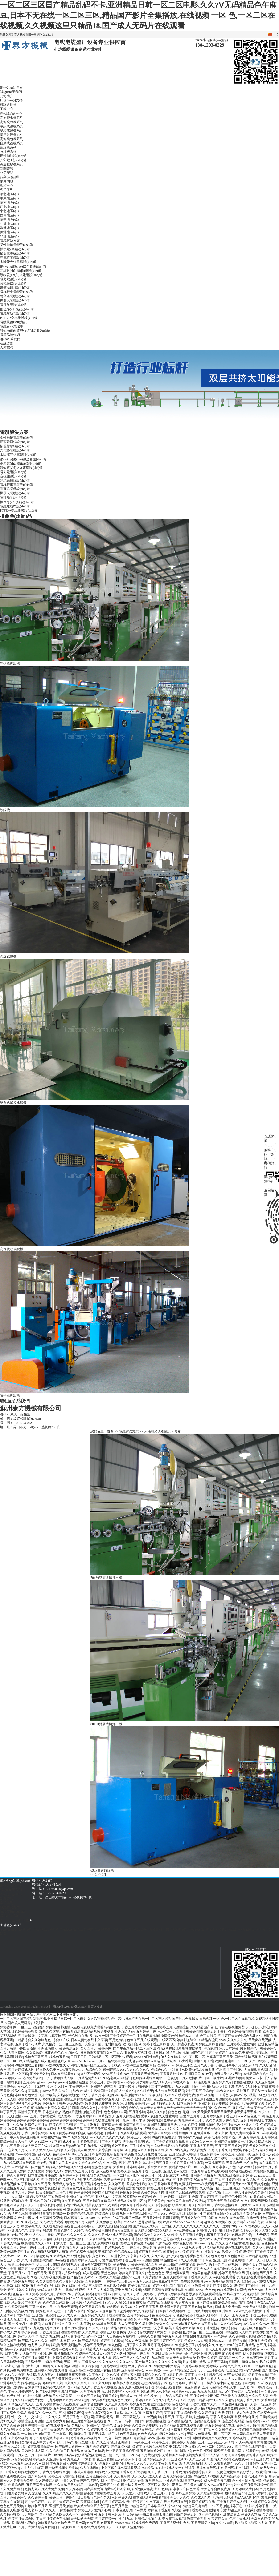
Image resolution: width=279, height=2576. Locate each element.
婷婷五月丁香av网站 (104, 2082)
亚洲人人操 (143, 2099)
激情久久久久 (151, 2374)
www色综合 (165, 2031)
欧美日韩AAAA (125, 2222)
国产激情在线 (177, 2421)
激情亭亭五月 (130, 2277)
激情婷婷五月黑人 (156, 2459)
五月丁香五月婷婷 (228, 2146)
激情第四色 (74, 2429)
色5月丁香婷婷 (202, 2196)
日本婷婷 (185, 2269)
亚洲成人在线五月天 (15, 2319)
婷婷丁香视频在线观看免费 (152, 2446)
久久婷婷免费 (38, 2497)
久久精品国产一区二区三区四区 (117, 2175)
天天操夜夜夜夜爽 (184, 2044)
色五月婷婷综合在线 (220, 2425)
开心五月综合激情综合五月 (49, 2438)
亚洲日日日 (192, 2074)
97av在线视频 (204, 2180)
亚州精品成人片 (211, 2086)
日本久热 (11, 2353)
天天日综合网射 (159, 2205)
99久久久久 (53, 2417)
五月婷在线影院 (193, 2366)
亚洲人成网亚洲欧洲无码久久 (208, 2298)
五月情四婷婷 (51, 2180)
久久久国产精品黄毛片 (231, 2243)
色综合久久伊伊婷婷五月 (231, 2091)
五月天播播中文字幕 (33, 2035)
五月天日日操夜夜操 (39, 2205)
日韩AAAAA (73, 2298)
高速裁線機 (85, 1929)
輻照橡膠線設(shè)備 (15, 253)
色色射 (36, 2349)
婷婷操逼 (239, 2341)
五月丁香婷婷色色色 (92, 2184)
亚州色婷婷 (219, 2336)
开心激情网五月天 (259, 2273)
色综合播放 (26, 2218)
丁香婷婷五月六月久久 (148, 2400)
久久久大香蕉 (15, 2374)
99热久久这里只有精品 (55, 2031)
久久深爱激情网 (16, 2307)
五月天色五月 (24, 2455)
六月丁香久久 (157, 2213)
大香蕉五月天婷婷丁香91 (18, 2247)
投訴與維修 (8, 104)
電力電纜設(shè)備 (13, 279)
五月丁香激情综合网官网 (36, 2527)
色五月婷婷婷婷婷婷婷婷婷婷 (226, 2209)
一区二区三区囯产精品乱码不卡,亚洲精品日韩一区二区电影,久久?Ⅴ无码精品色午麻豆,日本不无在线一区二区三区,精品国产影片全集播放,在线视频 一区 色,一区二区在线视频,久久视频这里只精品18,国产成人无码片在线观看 (138, 15)
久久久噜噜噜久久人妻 (52, 2281)
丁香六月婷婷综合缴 (54, 2472)
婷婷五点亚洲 (121, 2446)
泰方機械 (96, 2006)
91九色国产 (215, 2192)
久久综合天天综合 (28, 2158)
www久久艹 (26, 2086)
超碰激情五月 (90, 2141)
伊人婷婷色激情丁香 (36, 2434)
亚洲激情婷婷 (234, 2078)
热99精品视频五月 (177, 2196)
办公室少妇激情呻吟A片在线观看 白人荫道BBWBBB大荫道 (128, 2230)
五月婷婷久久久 (92, 2315)
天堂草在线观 (18, 2213)
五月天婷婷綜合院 (66, 2502)
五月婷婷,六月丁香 (128, 2459)
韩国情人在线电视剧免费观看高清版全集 (90, 2027)
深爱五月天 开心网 (227, 2451)
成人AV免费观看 (51, 2222)
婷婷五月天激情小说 (236, 2154)
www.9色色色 (205, 2290)
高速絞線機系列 (11, 122)
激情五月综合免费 (113, 2332)
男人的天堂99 (246, 2413)
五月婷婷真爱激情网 (241, 2044)
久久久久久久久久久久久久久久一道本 (201, 2226)
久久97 (26, 2260)
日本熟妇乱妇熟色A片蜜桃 (62, 2112)
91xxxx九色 (260, 2269)
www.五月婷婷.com (115, 2074)
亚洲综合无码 (125, 2031)
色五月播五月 (232, 2129)
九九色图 (91, 2485)
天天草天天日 (185, 2302)
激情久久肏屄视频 (97, 2298)
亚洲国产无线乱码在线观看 (185, 2192)
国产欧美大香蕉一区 (70, 2446)
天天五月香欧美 (212, 2370)
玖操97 (270, 2222)
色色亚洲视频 (203, 2451)
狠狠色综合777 (235, 2493)
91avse (215, 2319)
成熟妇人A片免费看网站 (150, 2497)
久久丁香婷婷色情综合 (82, 2480)
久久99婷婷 (257, 2061)
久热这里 (252, 2180)
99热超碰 (88, 2459)
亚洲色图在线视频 (128, 2290)
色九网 (33, 2345)
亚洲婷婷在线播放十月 (230, 2141)
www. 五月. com (139, 2281)
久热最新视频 (10, 2285)
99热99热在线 (56, 2065)
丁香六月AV (240, 2298)
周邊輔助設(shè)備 (13, 156)
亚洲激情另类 (136, 2188)
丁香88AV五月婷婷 (181, 2493)
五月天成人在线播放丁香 (136, 2387)
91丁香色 (222, 2095)
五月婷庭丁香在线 (255, 2374)
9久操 (176, 2510)
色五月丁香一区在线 (147, 2171)
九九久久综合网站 (185, 2086)
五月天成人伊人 (68, 2315)
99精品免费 (19, 2235)
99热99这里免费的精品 (139, 2065)
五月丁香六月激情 (111, 2514)
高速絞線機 (67, 1929)
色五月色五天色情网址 (227, 2256)
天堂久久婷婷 (10, 2425)
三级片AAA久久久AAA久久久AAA (108, 2362)
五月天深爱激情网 (39, 2485)
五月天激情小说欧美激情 (18, 2048)
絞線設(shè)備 (235, 1929)
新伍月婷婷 (110, 2396)
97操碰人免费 (46, 2069)
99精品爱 (230, 2332)
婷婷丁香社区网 (195, 2374)
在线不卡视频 (90, 2074)
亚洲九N (204, 2103)
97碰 (25, 2285)
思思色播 (215, 2374)
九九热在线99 (207, 2391)
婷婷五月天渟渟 (138, 2137)
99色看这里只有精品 (139, 2379)
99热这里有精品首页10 (58, 2396)
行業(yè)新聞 (9, 177)
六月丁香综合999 (140, 2366)
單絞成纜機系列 (11, 126)
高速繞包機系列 (11, 139)
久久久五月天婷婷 (13, 2171)
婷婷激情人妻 (31, 2383)
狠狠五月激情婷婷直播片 (223, 2099)
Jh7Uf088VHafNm (97, 2218)
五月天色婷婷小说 (38, 2502)
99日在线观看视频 (158, 2408)
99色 (219, 2345)
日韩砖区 (111, 2133)
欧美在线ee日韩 (243, 2459)
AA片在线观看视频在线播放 (182, 2048)
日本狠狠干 (254, 2357)
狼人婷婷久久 (125, 2091)
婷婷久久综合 (109, 2277)
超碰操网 (142, 2086)
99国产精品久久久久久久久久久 (126, 2069)
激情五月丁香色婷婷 (258, 2252)
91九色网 (114, 2345)
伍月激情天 (33, 2362)
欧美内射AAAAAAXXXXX (182, 2222)
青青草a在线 (193, 2480)
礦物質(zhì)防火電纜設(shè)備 (21, 275)
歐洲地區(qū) (9, 228)
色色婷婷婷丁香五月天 (192, 2315)
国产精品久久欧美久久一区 (59, 2514)
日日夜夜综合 (66, 2527)
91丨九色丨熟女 (109, 2438)
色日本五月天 (241, 2235)
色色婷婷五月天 (163, 2315)
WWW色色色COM (251, 2116)
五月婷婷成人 (63, 2408)
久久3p (18, 2124)
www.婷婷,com (10, 2078)
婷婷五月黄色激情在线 (136, 2243)
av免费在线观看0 (255, 2307)
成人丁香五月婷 (93, 2095)
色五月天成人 (239, 2518)
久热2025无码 (102, 2408)
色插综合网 (16, 2485)
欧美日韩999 (103, 2252)
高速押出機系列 (11, 118)
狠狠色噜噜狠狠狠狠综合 (47, 2213)
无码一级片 (72, 2362)
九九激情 (157, 2357)
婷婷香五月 (166, 2417)
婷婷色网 (104, 2048)
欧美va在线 (129, 2307)
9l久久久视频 (187, 2260)
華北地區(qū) (9, 194)
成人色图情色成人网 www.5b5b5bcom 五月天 (74, 2061)
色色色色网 (269, 2243)
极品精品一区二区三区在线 (202, 2332)
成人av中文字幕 (110, 2196)
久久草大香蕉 (262, 2247)
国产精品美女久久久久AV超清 (155, 2235)
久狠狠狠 (113, 2095)
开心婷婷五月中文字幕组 (144, 2502)
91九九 (128, 2518)
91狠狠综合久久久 (83, 2108)
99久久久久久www (256, 2324)
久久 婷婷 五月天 (187, 2252)
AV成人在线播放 (49, 2290)
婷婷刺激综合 (187, 2040)
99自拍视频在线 (179, 2451)
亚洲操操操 (124, 2129)
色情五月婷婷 (130, 2192)
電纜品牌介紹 (10, 335)
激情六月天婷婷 (22, 2192)
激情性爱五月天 (29, 2112)
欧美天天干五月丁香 (119, 2180)
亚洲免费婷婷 (39, 2074)
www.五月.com (19, 2463)
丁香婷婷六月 (79, 2086)
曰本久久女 (219, 2133)
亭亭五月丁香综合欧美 (180, 2413)
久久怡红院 (242, 2281)
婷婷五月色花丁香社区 (160, 2061)
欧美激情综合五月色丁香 (54, 2192)
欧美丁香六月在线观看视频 (32, 2408)
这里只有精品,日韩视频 (25, 2129)
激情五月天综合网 (85, 2366)
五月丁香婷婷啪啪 (189, 2031)
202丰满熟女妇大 (74, 2137)
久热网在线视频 (68, 2095)
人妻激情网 (16, 2052)
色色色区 (162, 2429)
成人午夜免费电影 (52, 2277)
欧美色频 (97, 2319)
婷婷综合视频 (105, 2213)
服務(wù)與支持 (11, 100)
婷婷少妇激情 (263, 2332)
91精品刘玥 (106, 2116)
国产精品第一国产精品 (27, 2167)
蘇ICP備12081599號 (65, 2006)
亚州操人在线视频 (234, 2396)
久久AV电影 (224, 2523)
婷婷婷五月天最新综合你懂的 (255, 2485)
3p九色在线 (134, 2061)
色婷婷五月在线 (22, 2281)
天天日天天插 (116, 2527)
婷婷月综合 (59, 2391)
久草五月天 (88, 2048)
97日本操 (257, 2387)
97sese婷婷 (22, 2154)
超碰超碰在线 (243, 2082)
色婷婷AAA (61, 2154)
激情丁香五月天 (134, 2124)
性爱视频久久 (115, 2247)
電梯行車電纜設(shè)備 (16, 292)
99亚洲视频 (229, 2468)
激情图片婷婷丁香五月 (118, 2260)
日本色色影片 (122, 2510)
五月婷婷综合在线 (108, 2518)
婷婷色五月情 (59, 2057)
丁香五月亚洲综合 (74, 2328)
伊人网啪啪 (139, 2158)
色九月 (158, 2196)
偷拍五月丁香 (203, 2061)
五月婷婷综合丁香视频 (197, 2218)
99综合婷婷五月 (185, 2514)
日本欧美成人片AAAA (164, 2506)
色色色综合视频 (81, 2252)
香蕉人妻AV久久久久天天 (39, 2510)
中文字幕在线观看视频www (191, 2281)
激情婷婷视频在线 (202, 2502)
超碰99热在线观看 (164, 2269)
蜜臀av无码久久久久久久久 (67, 2235)
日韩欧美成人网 (32, 2451)
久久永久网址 (241, 2269)
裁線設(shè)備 (256, 1929)
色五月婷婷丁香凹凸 (183, 2383)
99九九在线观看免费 (252, 2069)
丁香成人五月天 (201, 2146)
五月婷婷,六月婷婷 (90, 2527)
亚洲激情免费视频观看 (44, 2188)
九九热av (224, 2175)
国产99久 (42, 2391)
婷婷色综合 (44, 2311)
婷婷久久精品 (192, 2137)
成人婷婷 (64, 2116)
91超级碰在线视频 (69, 2302)
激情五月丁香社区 (217, 2031)
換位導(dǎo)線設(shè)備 (17, 309)
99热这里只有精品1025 (198, 2506)
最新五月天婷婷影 (31, 2269)
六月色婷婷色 (253, 2158)
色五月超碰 (77, 2370)
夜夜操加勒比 (90, 2502)
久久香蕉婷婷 (52, 2226)
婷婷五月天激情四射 (36, 2357)
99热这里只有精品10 (56, 2091)
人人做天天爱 (128, 2324)
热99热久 (71, 2052)
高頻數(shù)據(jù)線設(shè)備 (20, 271)
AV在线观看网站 (58, 2425)
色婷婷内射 (95, 2133)
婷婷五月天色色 (150, 2252)
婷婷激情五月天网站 (79, 2222)
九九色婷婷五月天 (46, 2328)
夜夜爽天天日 (111, 2124)
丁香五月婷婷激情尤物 (21, 2472)
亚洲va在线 (74, 2196)
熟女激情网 (75, 2209)
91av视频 (149, 2417)
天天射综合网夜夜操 (215, 2489)
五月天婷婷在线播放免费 (227, 2052)
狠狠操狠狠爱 (78, 2082)
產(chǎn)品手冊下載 (16, 1920)
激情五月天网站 (37, 2366)
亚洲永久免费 (192, 2247)
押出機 (26, 1929)
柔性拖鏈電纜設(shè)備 (16, 245)
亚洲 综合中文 (94, 2154)
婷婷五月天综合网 (231, 2273)
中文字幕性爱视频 (49, 2218)
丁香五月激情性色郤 (175, 2523)
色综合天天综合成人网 (70, 2150)
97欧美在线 (223, 2222)
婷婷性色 (52, 2027)
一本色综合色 (262, 2366)
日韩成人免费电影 (228, 2307)
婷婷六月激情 (186, 2442)
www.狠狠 (81, 2400)
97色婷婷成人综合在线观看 (175, 2468)
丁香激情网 (56, 2196)
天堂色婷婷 (109, 2273)
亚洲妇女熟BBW (35, 2196)
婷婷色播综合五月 (144, 2264)
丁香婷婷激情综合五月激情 (231, 2205)
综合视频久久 (252, 2035)
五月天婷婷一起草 (101, 2434)
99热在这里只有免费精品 (241, 2294)
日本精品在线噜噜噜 (171, 2311)
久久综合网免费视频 (29, 2400)
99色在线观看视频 (235, 2319)
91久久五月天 (56, 2269)
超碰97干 (80, 2434)
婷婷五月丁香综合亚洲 (122, 2451)
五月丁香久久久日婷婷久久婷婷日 (223, 2429)
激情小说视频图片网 (19, 2311)
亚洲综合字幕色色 (99, 2425)
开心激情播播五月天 (160, 2103)
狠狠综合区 (247, 2302)
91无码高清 (244, 2442)
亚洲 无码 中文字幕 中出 (32, 2379)
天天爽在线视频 (259, 2040)
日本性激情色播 (114, 2285)
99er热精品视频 (260, 2141)
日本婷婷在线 (206, 2302)
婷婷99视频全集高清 (142, 2489)
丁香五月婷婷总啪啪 (230, 2180)
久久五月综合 (71, 2201)
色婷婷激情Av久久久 (154, 2324)
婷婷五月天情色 (247, 2425)
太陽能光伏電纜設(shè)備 (18, 262)
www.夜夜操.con (69, 2069)
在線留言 (6, 343)
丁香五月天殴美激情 (141, 2247)
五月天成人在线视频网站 (211, 2269)
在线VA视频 (205, 2095)
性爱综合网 (234, 2370)
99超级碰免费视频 (98, 2103)
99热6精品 (23, 2315)
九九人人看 (13, 2196)
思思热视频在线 (175, 2502)
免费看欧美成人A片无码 (154, 2082)
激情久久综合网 (99, 2150)
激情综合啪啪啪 (190, 2463)
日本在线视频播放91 (42, 2175)
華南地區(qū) (9, 202)
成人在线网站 (106, 2171)
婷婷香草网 (8, 2027)
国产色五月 (199, 2052)
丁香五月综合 (49, 2332)
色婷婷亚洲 (198, 2353)
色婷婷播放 (82, 2408)
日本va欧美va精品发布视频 (195, 2069)
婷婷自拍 (92, 2294)
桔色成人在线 (188, 2035)
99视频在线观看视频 (29, 2065)
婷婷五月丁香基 (54, 2103)
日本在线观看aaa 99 (65, 2074)
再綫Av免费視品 (135, 2438)
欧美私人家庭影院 (126, 2383)
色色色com (255, 2290)
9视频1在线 (19, 2201)
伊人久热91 (37, 2235)
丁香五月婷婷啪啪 (134, 2027)
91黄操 (193, 2188)
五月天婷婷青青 (174, 2277)
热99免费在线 (32, 2078)
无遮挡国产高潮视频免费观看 (183, 2455)
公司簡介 (6, 96)
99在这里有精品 (92, 2451)
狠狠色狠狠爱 (85, 2442)
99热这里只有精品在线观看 (90, 2146)
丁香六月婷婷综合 (21, 2391)
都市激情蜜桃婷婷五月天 (102, 2493)
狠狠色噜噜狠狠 (160, 2158)
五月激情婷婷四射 (153, 2451)
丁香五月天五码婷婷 (99, 2129)
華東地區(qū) (9, 198)
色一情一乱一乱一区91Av (121, 2455)
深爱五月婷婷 (110, 2485)
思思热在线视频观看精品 (203, 2294)
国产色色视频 (208, 2514)
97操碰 (256, 2213)
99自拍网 (203, 2205)
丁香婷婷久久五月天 (36, 2184)
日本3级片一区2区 (49, 2455)
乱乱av (173, 2256)
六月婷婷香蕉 (21, 2459)
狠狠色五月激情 (129, 2163)
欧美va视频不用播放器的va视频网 (178, 2209)
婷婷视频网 (88, 2514)
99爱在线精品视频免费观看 (93, 2031)
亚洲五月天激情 (60, 2506)
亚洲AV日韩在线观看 (109, 2188)
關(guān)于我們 (11, 92)
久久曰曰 (200, 2349)
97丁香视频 (76, 2294)
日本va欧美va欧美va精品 (60, 2349)
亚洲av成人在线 (220, 2341)
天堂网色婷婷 (261, 2518)
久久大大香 (113, 2302)
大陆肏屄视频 (263, 2171)
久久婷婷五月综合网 (50, 2480)
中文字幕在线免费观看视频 (120, 2468)
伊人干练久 (65, 2442)
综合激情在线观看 (13, 2345)
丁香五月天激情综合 (206, 2129)
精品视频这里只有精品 (101, 2205)
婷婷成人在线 (216, 2366)
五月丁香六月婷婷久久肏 (174, 2349)
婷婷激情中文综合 (167, 2366)
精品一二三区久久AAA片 (131, 2357)
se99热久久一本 (201, 2141)
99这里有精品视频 (204, 2273)
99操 (34, 2277)
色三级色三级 (163, 2099)
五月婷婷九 (251, 2137)
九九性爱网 (36, 2171)
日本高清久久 (74, 2218)
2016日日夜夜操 (134, 2302)
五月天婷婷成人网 (21, 2069)
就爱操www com (184, 2391)
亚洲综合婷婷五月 (103, 2086)
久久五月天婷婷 (116, 2404)
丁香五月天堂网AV (144, 2074)
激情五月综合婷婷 (184, 2429)
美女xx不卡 (254, 2078)
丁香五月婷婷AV (85, 2116)
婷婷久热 (124, 2171)
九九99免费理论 (112, 2391)
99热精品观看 (222, 2281)
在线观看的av (210, 2252)
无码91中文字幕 (252, 2103)
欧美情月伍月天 (183, 2205)
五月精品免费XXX (88, 2078)
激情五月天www (229, 2124)
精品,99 (208, 2307)
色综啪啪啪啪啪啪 (119, 2319)
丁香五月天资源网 (133, 2472)
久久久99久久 (26, 2429)
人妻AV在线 (239, 2095)
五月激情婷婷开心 (229, 2506)
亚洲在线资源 (230, 2514)
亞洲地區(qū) (9, 223)
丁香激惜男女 (168, 2463)
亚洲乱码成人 (47, 2048)
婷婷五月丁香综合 (62, 2497)
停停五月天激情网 (175, 2336)
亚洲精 (201, 2230)
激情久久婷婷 (220, 2459)
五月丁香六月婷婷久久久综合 (246, 2192)
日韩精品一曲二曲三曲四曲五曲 (149, 2514)
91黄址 (168, 2252)
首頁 (110, 1431)
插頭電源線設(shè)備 (15, 249)
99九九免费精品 (143, 2311)
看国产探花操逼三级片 (163, 2124)
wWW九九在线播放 (247, 2311)
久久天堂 (241, 2463)
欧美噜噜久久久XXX (36, 2243)
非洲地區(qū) (9, 236)
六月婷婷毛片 (179, 2353)
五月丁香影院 (161, 2086)
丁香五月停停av (208, 2154)
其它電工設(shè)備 (13, 160)
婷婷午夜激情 (130, 2374)
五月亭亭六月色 (223, 2167)
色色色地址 (205, 2264)
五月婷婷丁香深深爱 (100, 2209)
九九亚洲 (73, 2459)
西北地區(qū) (9, 207)
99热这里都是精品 (231, 2421)
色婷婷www (165, 2065)
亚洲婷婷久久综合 (264, 2502)
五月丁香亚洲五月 (87, 2124)
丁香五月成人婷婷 (63, 2463)
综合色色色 (172, 2112)
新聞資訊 (6, 168)
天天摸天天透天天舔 (147, 2476)
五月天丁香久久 (219, 2150)
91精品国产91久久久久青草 (215, 2400)
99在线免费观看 (65, 2307)
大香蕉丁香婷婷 (124, 2167)
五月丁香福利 (244, 2510)
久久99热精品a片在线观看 (170, 2146)
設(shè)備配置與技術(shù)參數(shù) (25, 330)
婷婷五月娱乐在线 (91, 2307)
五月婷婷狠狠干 (91, 2247)
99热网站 (113, 2307)
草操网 (233, 2362)
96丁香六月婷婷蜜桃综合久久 (190, 2472)
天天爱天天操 (132, 2493)
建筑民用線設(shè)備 (15, 287)
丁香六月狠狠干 (259, 2438)
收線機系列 (8, 151)
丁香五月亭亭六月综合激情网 (236, 2065)
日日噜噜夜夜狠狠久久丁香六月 (103, 2052)
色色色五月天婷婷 (25, 2294)
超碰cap (59, 2311)
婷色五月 (90, 2196)
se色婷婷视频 (31, 2396)
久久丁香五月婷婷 (140, 2294)
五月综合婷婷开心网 (204, 2396)
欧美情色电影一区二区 (231, 2061)
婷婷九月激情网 (57, 2167)
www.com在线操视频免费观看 (136, 2523)
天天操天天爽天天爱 (134, 2269)
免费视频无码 (215, 2163)
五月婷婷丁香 (146, 2031)
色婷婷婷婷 (82, 2192)
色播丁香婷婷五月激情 (198, 2510)
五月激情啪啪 (93, 2201)
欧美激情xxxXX (132, 2095)
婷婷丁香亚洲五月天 (152, 2167)
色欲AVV (206, 2239)
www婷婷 (128, 2082)
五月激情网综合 (132, 2370)
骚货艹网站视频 (177, 2052)
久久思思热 (90, 2332)
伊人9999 (77, 2281)
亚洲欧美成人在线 (158, 2129)
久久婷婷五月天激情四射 (216, 2413)
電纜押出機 (178, 1929)
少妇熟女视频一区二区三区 (87, 2065)
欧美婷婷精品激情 (80, 2213)
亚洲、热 (219, 2260)
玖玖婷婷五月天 (78, 2319)
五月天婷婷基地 (127, 2116)
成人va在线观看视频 (169, 2091)
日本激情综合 (234, 2086)
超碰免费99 (75, 2413)
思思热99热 (75, 2103)
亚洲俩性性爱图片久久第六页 (206, 2438)
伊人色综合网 (93, 2180)
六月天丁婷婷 (217, 2362)
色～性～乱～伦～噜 (247, 2480)
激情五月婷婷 (243, 2175)
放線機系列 (8, 147)
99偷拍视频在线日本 (166, 2137)
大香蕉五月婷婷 (159, 2133)
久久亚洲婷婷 (80, 2167)
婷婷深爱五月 (69, 2048)
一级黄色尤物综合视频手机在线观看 (239, 2472)
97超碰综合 (249, 2188)
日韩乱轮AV (160, 2281)
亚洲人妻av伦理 (174, 2171)
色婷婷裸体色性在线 (194, 2256)
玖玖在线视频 (105, 2120)
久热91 (255, 2404)
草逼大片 (235, 2137)
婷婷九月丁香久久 (132, 2273)
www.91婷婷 (269, 2421)
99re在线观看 (266, 2133)
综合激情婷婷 (83, 2091)
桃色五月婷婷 (126, 2434)
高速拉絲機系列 (11, 164)
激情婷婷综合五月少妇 (69, 2357)
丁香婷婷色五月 (114, 2281)
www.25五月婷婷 (220, 2485)
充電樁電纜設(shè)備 (15, 257)
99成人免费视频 (136, 2341)
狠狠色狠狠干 (74, 2239)
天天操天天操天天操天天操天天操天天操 (227, 2112)
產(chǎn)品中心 (11, 113)
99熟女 (92, 2357)
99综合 (249, 2506)
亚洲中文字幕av (44, 2442)
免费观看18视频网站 (183, 2213)
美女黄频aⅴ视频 (173, 2518)
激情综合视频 (253, 2129)
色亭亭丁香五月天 (219, 2057)
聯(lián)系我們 (10, 339)
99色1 (245, 2201)
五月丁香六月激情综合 (64, 2273)
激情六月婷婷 (232, 2252)
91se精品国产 (60, 2256)
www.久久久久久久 (233, 2040)
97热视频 (77, 2205)
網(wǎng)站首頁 (11, 87)
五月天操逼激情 (202, 2523)
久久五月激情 (199, 2459)
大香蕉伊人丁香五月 (189, 2099)
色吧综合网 (229, 2328)
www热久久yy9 (111, 2353)
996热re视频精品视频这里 (82, 2455)
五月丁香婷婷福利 (43, 2116)
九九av (270, 2158)
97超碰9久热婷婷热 (137, 2196)
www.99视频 (17, 2446)
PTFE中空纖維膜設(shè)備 (18, 318)
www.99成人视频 (264, 2281)
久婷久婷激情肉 (152, 2192)
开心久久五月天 (16, 2150)
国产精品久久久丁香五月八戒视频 (92, 2387)
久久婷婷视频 (18, 2438)
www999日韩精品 (146, 2057)
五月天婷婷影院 (174, 2476)
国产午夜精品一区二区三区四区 (136, 2048)
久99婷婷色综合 (86, 2353)
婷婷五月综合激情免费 (54, 2523)
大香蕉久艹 (49, 2374)
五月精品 (239, 2108)
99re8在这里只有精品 (239, 2345)
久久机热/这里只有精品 (63, 2451)
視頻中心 (6, 185)
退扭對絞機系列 (11, 135)
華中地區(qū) (9, 219)
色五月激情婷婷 (198, 2311)
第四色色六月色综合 (77, 2188)
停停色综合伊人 (11, 2205)
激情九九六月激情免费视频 (44, 2489)
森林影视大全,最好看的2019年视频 (86, 2264)
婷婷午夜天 (121, 2264)
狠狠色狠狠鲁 (101, 2167)
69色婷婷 (165, 2489)
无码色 (217, 2497)
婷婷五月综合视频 (212, 2044)
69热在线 (123, 2209)
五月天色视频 (47, 2247)
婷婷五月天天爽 (95, 2345)
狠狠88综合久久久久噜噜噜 (102, 2379)
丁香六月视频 (111, 2141)
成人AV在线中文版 (180, 2400)
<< (92, 1874)
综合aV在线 (61, 2040)
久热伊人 (78, 2425)
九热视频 (235, 2158)
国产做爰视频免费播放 (61, 2468)
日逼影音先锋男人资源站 (23, 2493)
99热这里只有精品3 (117, 2078)
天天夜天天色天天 (260, 2108)
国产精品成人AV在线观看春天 (101, 2349)
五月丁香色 (71, 2417)
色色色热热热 (147, 2434)
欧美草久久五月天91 (140, 2349)
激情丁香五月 (197, 2518)
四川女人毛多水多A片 (65, 2163)
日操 (262, 2417)
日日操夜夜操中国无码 (216, 2383)
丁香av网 (78, 2523)
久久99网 (61, 2086)
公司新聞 (6, 173)
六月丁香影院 (90, 2391)
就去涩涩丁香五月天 (26, 2302)
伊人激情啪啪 (253, 2353)
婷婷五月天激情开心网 (94, 2510)
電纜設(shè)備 (142, 1929)
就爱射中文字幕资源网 (224, 2353)
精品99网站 (118, 2328)
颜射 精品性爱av (164, 2260)
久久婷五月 (116, 2184)
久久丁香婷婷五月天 (162, 2184)
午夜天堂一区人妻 (236, 2387)
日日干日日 (78, 2057)
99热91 (251, 2260)
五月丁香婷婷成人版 (58, 2078)
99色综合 (221, 2218)
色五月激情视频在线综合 (88, 2421)
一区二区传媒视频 (31, 2027)
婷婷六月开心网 (215, 2137)
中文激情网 (196, 2285)
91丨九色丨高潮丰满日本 (126, 2421)
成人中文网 (70, 2141)
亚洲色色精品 (268, 2044)
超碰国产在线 (59, 2146)
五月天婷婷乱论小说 (263, 2493)
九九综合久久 (92, 2069)
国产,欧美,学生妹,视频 (24, 2324)
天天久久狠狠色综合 (219, 2463)
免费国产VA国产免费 (248, 2222)
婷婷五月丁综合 (152, 2175)
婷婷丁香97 (263, 2506)
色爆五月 (133, 2298)
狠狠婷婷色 (136, 2103)
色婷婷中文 (116, 2061)
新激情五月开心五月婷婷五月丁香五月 (208, 2116)
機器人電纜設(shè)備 (15, 300)
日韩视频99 (207, 2124)
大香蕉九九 (230, 2120)
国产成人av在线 (130, 2396)
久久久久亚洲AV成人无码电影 (110, 2235)
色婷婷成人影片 (54, 2387)
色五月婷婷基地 (113, 2502)
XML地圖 (84, 2006)
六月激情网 (216, 2230)
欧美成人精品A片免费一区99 (125, 2201)
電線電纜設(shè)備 (45, 1929)
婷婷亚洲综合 (222, 2311)
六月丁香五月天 (155, 2493)
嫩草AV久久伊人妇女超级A (193, 2158)
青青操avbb (121, 2150)
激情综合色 (169, 2035)
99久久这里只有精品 (69, 2485)
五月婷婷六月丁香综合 (75, 2175)
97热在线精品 (51, 2137)
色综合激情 (115, 2154)
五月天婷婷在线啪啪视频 (67, 2133)
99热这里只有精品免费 (103, 2370)
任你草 (139, 2141)
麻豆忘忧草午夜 (177, 2175)
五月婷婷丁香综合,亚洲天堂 (135, 2239)
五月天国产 (156, 2201)
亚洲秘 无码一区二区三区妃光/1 (119, 2417)
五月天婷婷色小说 (228, 2196)
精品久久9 (18, 2091)
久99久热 (247, 2230)
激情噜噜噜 (264, 2510)
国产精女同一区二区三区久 (141, 2485)
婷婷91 (235, 2103)
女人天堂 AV (24, 2141)
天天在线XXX (95, 2413)
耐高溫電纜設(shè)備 (15, 296)
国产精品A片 (37, 2476)
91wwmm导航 (204, 2243)
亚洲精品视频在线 (147, 2518)
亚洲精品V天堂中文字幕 (146, 2328)
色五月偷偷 (192, 2387)
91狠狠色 (180, 2285)
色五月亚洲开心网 (112, 2463)
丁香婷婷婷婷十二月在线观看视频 (134, 2035)
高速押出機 (102, 1929)
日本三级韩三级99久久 (84, 2158)
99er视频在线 (70, 2285)
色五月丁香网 (149, 2307)
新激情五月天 (69, 2247)
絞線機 (16, 1929)
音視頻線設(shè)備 (13, 283)
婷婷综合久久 (52, 2383)
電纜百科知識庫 (11, 326)
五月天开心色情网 (31, 2298)
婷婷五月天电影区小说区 (66, 2476)
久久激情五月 (108, 2269)
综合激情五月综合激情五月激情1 (195, 2324)
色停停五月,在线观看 (142, 2040)
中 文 (273, 34)
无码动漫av (45, 2086)
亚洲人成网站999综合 (103, 2243)
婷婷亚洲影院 (162, 2285)
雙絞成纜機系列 (11, 130)
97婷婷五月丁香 (163, 2442)
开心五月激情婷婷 (179, 2180)
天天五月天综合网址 (223, 2349)
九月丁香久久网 (134, 2345)
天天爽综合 (29, 2514)
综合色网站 (236, 2260)
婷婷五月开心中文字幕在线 (167, 2188)
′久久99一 (265, 2112)
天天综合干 (234, 2163)
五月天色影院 (212, 2387)
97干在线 (13, 2396)
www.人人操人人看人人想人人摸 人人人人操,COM (213, 2379)
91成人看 (104, 2357)
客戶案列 (6, 190)
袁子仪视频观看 (139, 2285)
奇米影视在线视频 (83, 2438)
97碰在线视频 (52, 2362)
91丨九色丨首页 (32, 2468)
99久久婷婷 (103, 2383)
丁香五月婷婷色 (171, 2074)
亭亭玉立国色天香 (186, 2489)
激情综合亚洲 (248, 2417)
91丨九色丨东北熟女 (129, 2408)
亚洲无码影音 (15, 2366)
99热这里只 (138, 2506)
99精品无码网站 (257, 2052)
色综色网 (210, 2048)
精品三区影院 (92, 2285)
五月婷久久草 (222, 2082)
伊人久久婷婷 (171, 2057)
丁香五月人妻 (10, 2226)
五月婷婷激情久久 (219, 2285)
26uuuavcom (262, 2175)
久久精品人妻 (259, 2396)
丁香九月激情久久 (203, 2404)
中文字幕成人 (31, 2226)
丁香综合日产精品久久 (255, 2264)
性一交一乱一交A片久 (27, 2417)
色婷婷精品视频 (26, 2031)
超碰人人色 (26, 2336)
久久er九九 (159, 2256)
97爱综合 (119, 2103)
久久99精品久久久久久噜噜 (62, 2493)
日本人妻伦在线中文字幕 (89, 2040)
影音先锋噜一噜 (32, 2425)
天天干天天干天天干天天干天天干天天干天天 (173, 2108)
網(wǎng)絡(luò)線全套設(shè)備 (23, 266)
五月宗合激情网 (91, 2404)
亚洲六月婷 (250, 2124)
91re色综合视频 (65, 2260)
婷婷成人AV (54, 2171)
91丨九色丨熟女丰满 (131, 2120)
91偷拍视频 (13, 2082)
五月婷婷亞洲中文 (113, 2366)
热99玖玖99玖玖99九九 (251, 2523)
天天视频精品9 (71, 2345)
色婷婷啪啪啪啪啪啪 (246, 2031)
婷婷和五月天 (38, 2506)
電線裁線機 (195, 1929)
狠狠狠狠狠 (189, 2239)
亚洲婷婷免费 (10, 2383)
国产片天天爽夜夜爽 (229, 2239)
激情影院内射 (43, 2260)
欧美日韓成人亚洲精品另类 (63, 2129)
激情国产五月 (170, 2307)
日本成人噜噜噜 (82, 2472)
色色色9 (48, 2302)
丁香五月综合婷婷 (34, 2133)
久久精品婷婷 (230, 2476)
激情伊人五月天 (36, 2124)
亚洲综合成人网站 (182, 2154)
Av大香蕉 (185, 2061)
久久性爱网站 (168, 2116)
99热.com (243, 2167)
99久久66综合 (99, 2328)
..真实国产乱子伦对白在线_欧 (72, 2035)
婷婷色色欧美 (183, 2243)
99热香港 (174, 2332)
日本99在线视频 (208, 2468)
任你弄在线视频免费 (230, 2027)
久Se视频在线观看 (222, 2277)
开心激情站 (225, 2510)
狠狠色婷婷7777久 (172, 2434)
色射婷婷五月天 (106, 2099)
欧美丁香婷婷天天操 (180, 2328)
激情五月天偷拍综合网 (147, 2150)
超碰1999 (189, 2112)
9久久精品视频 (28, 2061)
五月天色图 (240, 2315)
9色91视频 (154, 2120)
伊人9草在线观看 (104, 2324)
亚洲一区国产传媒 (172, 2298)
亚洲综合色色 (18, 2230)
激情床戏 (62, 2205)
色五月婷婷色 (178, 2319)
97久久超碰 (252, 2370)
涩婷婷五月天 (87, 2463)
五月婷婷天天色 (229, 2035)
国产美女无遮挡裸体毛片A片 (105, 2489)
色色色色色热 (92, 2163)
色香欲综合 (180, 2404)
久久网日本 (40, 2463)
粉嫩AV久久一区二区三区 (46, 2413)
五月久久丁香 (204, 2065)
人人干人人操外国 (100, 2290)
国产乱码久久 (41, 2154)
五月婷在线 (8, 2086)
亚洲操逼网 (180, 2133)
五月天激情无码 (41, 2150)
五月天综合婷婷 (232, 2455)
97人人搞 (213, 2455)
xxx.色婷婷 (190, 2124)
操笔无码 (42, 2256)
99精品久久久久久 (21, 2404)
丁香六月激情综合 (254, 2476)
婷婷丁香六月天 (169, 2247)
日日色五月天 (37, 2273)
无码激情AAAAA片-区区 (242, 2497)
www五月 (133, 2391)
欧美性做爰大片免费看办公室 (145, 2154)
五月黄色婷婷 (151, 2455)
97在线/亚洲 (81, 2324)
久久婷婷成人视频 (242, 2336)
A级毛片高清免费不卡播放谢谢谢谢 (168, 2290)
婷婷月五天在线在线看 (186, 2163)
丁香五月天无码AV (50, 2429)
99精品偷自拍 (227, 2302)
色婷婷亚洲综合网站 (147, 2078)
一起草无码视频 (226, 2264)
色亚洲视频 (33, 2103)
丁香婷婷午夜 (139, 2146)
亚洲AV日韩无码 (113, 2294)
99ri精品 (148, 2468)
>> (100, 1874)
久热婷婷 (123, 2311)
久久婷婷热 (74, 2489)
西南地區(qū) (9, 215)
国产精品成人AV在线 (203, 2476)
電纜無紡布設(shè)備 (15, 313)
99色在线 (250, 2163)
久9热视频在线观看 (203, 2421)
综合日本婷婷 (228, 2048)
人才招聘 (6, 347)
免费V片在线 (71, 2180)
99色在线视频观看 (238, 2247)
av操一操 (101, 2035)
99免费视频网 (152, 2277)
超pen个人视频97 (17, 2349)
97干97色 (205, 2260)
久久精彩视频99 (51, 2239)
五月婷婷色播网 (54, 2209)
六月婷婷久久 (121, 2497)
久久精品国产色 (201, 2027)
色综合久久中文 (162, 2069)
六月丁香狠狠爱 (190, 2235)
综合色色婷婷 (183, 2408)
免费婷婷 (170, 2120)
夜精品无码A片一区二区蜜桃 (190, 2167)
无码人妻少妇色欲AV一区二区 (82, 2336)
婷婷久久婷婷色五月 (258, 2099)
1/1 (104, 1874)
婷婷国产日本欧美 (105, 2192)
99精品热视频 (208, 2040)
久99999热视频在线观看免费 (185, 2150)
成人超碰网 (91, 2273)
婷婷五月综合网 (250, 2408)
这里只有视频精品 (141, 2052)
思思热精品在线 (149, 2222)
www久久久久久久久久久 (107, 2137)
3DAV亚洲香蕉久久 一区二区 (194, 2446)
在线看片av (251, 2451)
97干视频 (220, 2158)
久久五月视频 (265, 2082)
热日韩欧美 (47, 2095)
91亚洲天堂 (29, 2222)
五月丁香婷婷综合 (160, 2345)
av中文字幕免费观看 (150, 2180)
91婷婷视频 (237, 2438)
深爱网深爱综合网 (264, 2201)
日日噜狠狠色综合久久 (93, 2497)
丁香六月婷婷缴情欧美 (192, 2417)
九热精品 (32, 2374)
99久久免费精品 (11, 2489)
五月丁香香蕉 (250, 2120)
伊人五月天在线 (47, 2264)
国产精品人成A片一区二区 (152, 2226)
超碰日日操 (159, 2353)
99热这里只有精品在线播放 (185, 2201)
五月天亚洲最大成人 (66, 2379)
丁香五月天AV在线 (245, 2391)
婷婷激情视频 (156, 2421)
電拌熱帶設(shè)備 (13, 304)
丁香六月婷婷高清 (223, 2417)
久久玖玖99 (34, 2052)
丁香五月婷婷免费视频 (52, 2518)
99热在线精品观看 (133, 2133)
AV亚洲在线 (156, 2438)
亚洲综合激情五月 (203, 2175)
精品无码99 (54, 2298)
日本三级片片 (213, 2078)
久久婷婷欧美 (94, 2429)
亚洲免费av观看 (177, 2273)
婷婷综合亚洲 (52, 2099)
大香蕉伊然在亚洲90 (112, 2108)
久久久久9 (213, 2120)
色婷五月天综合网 (21, 2518)
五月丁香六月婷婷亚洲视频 (20, 2137)
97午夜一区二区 (193, 2057)
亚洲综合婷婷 (161, 2404)
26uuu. (247, 2196)
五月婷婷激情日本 (245, 2489)
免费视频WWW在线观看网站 (200, 2184)
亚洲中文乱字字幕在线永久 (130, 2256)
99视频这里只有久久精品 (49, 2108)
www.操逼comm (157, 2370)
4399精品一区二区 (231, 2357)
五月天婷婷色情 (258, 2184)
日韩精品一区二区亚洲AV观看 (110, 2057)
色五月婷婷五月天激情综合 (169, 2027)
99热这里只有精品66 (131, 2213)
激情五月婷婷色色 (21, 2264)
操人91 (139, 2129)
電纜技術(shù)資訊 (13, 322)
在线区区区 (167, 2040)
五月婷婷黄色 (249, 2349)
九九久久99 (132, 2413)
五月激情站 (117, 2040)
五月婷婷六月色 (57, 2421)
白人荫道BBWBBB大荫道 (49, 2252)
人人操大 (245, 2332)
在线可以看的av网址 (126, 2218)
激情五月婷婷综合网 (79, 2099)
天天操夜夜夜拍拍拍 (121, 2336)
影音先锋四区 (64, 2353)
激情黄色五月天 (119, 2400)
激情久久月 (149, 2298)
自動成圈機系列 (11, 143)
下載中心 (6, 109)
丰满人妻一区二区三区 (69, 2243)
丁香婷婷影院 (116, 2315)
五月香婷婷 (137, 2112)
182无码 (77, 2154)
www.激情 (144, 2260)
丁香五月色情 (191, 2307)
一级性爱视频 (201, 2082)
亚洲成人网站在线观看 (50, 2370)
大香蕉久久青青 (148, 2336)
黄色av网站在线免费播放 (248, 2218)
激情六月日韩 (93, 2112)
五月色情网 (93, 2281)
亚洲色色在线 (173, 2480)
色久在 (255, 2243)
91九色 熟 (127, 2099)
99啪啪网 (87, 2417)
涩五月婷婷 (122, 2425)
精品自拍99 (23, 2442)
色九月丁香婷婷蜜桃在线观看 (167, 2141)
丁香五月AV (16, 2273)
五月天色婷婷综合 (13, 2497)
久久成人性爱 (201, 2497)
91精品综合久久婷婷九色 (33, 2040)
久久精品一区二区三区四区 (62, 2044)
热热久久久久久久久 (141, 2463)
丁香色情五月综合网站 (223, 2201)
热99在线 (118, 2298)
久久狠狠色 (104, 2222)
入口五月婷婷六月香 (56, 2324)
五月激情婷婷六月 (99, 2476)
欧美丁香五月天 (248, 2400)
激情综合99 (175, 2438)
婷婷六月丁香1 (141, 2209)
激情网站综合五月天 (185, 2370)
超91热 (209, 2222)
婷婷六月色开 (29, 2239)
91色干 (207, 2074)
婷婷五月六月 (139, 2404)
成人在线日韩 (89, 2468)
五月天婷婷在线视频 (45, 2285)
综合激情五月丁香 (264, 2167)
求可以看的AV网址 (227, 2074)
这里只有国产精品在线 (150, 2319)
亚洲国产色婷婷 (43, 2315)
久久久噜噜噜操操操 (120, 2429)
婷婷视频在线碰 (240, 2171)
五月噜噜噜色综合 (28, 2209)
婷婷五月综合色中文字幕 (177, 2264)
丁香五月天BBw (234, 2184)
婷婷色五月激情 (88, 2396)
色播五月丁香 (226, 2069)
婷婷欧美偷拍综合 (40, 2446)
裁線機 (5, 1929)
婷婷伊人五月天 (89, 2260)
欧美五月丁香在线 (133, 2205)
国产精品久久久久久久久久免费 (158, 2362)
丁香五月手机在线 (263, 2315)
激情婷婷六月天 (29, 2099)
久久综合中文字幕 (48, 2141)
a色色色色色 (156, 2273)
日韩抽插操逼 (165, 2379)
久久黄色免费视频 (145, 2425)
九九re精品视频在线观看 (18, 2163)
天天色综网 (122, 2476)
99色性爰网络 (200, 2133)
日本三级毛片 (187, 2103)
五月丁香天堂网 (207, 2328)
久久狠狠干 (145, 2091)
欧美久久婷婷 (207, 2357)
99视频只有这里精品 (100, 2311)
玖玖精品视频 (213, 2247)
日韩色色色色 (54, 2052)
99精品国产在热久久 (257, 2074)
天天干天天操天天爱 (181, 2357)
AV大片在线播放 (55, 2158)
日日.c (160, 2052)
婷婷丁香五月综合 (156, 2044)
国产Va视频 (231, 2374)
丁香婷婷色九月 (41, 2307)
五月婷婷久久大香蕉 (192, 2341)
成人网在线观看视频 (82, 2269)
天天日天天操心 (257, 2027)
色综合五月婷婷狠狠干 (80, 2226)
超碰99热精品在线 (154, 2383)
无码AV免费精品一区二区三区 (209, 2434)
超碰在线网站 (199, 2336)
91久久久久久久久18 (79, 2383)
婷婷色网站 (68, 2510)
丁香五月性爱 (173, 2374)
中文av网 (109, 2163)
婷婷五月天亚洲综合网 (49, 2459)
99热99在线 (163, 2243)
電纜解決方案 (10, 240)
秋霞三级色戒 (259, 2095)
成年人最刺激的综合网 (114, 2226)
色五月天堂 (119, 2506)
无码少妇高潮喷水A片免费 (147, 2332)
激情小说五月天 (263, 2379)
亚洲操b (123, 2442)
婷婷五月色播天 (111, 2341)
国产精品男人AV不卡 (82, 2277)
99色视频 (170, 2078)
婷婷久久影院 (25, 2290)
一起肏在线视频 (73, 2290)
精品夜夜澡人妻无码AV (48, 2319)
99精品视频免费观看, (233, 2404)
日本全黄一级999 (113, 2480)
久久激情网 (181, 2129)
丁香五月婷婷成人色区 (233, 2502)
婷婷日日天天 (220, 2315)
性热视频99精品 (194, 2362)
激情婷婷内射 (71, 2332)
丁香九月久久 (198, 2277)
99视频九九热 (249, 2468)
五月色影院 (253, 2239)
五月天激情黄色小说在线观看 (57, 2404)
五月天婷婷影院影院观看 (161, 2218)
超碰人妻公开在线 (34, 2146)
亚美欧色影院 (136, 2184)
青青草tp (34, 2091)
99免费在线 (220, 2103)
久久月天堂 (115, 2413)
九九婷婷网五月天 (191, 2120)
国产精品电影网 (256, 2256)
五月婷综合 (31, 2082)
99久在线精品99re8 (99, 2239)
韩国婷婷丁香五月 (136, 2353)
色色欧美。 (152, 2396)
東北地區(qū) (9, 211)
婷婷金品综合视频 (169, 2387)
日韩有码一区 (62, 2434)
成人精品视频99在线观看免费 (215, 2408)
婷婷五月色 (184, 2065)
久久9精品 (163, 2391)
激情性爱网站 (172, 2485)
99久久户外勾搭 (219, 2108)
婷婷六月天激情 (106, 2472)
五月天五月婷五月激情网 (216, 2442)
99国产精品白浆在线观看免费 (182, 2425)
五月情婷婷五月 (138, 2315)
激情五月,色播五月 (100, 2523)
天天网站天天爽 (82, 2518)
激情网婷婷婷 (104, 2091)
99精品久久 (225, 2446)
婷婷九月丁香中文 (53, 2294)
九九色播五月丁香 (116, 2158)
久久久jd (113, 2374)
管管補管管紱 (256, 2455)
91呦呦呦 (147, 2391)
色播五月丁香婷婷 (217, 2235)
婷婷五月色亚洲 (26, 2095)
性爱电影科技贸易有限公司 (252, 2150)
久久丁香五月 (157, 2472)
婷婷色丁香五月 (36, 2057)
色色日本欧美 (244, 2383)
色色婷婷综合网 (115, 2112)
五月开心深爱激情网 (44, 2230)
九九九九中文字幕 (242, 2133)
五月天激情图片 (190, 2078)
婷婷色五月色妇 (60, 2124)
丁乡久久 (114, 2065)
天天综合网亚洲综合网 (36, 2353)
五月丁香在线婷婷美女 (251, 2446)
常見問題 (6, 181)
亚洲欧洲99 (179, 2459)
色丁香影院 (208, 2035)
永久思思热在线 (168, 2239)
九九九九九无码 (47, 2336)
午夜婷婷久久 (218, 2518)
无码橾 (128, 2141)
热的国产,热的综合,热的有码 (20, 2387)
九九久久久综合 (239, 2366)
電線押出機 (161, 1929)
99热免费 (232, 2230)
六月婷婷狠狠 (49, 2345)
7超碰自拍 (247, 2362)
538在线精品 (145, 2429)
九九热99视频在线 (175, 2396)
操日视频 (135, 2044)
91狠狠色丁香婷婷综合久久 (195, 2345)
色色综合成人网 (125, 2252)
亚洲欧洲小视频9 (23, 2523)
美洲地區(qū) (9, 232)
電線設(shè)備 (121, 1929)
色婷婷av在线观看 (160, 2302)
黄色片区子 (100, 2256)
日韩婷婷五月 (140, 2442)
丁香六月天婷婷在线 (169, 2294)
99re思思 (140, 2510)
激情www (21, 2116)
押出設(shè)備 (214, 1929)
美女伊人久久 (179, 2497)
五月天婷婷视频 (97, 2446)
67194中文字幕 (256, 2086)
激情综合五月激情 (31, 2421)
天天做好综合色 (64, 2184)
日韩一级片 (126, 2086)
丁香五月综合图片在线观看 (207, 2171)
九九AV (223, 2391)
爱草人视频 (149, 2116)
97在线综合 (181, 2082)
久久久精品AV (230, 2324)
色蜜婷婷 (252, 2421)
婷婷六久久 (155, 2112)
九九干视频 (261, 2235)
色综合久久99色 (72, 2230)
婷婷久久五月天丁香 (79, 2171)
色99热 (134, 2108)
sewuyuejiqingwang (54, 2082)
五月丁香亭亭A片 (28, 2044)
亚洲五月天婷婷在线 (262, 2341)
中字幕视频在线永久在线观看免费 (170, 2095)
